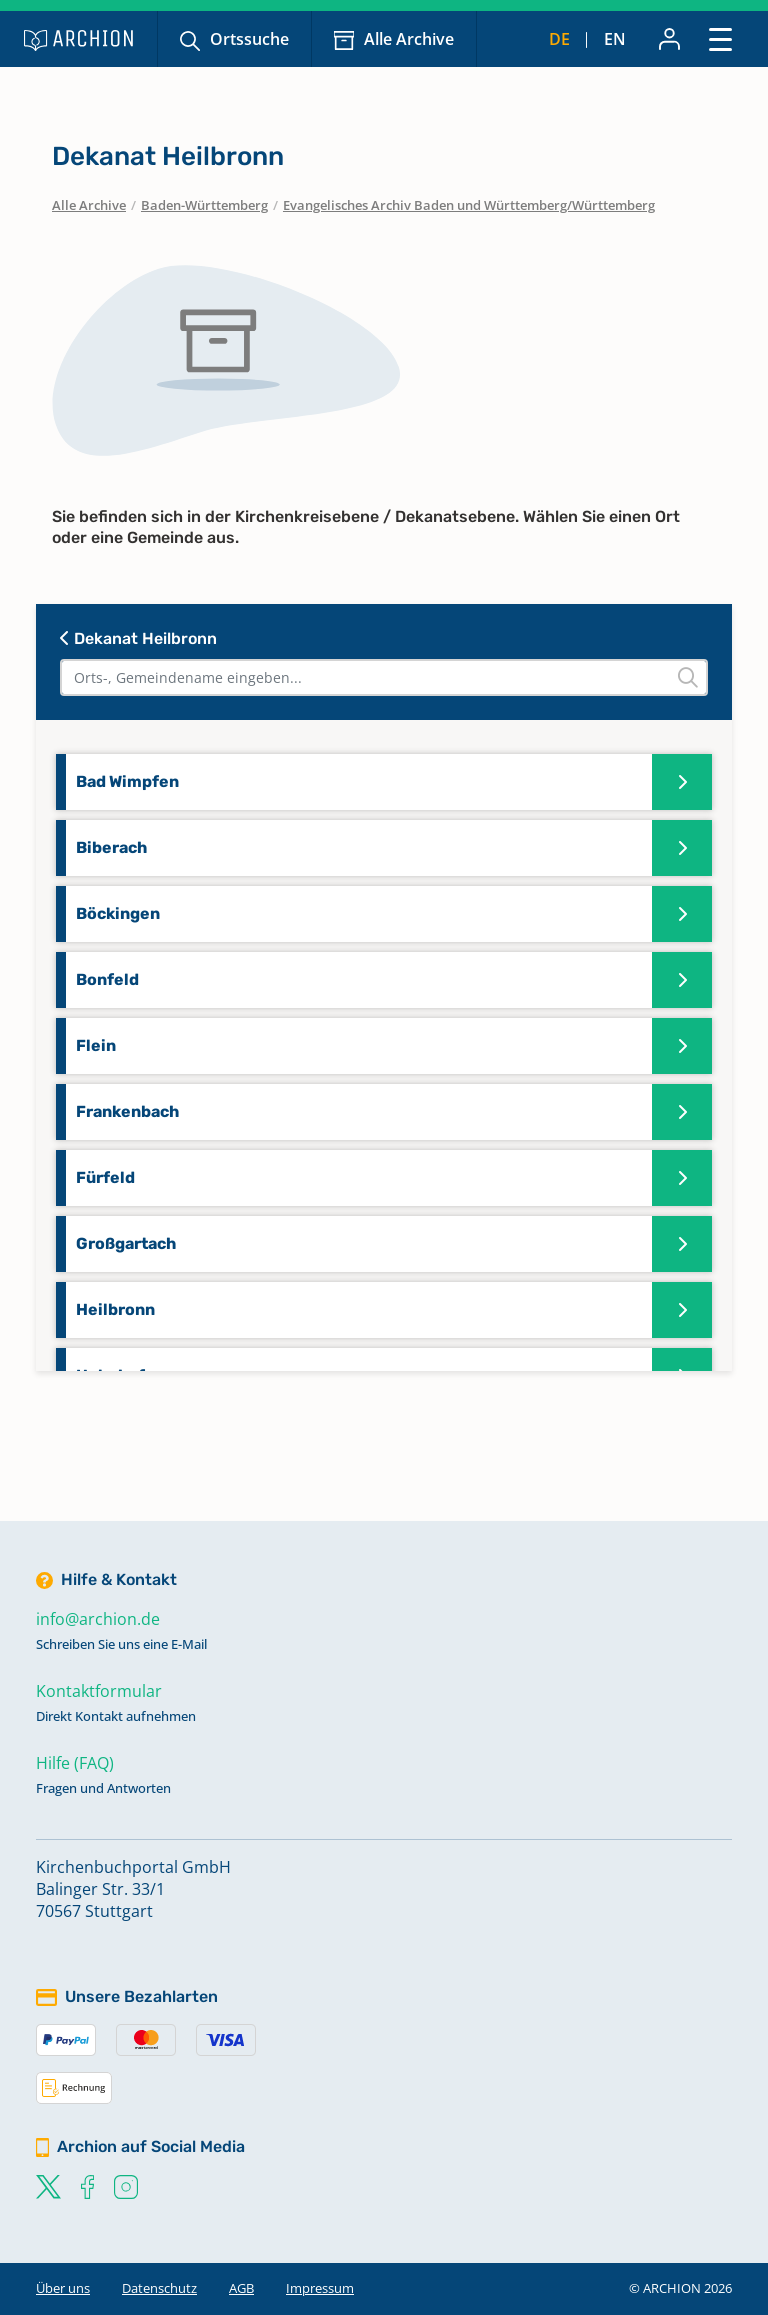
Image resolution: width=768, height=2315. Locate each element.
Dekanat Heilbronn (138, 638)
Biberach (111, 847)
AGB (241, 2288)
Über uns (63, 2288)
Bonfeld (107, 979)
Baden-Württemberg (204, 205)
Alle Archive (409, 39)
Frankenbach (127, 1111)
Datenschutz (159, 2288)
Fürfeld (105, 1177)
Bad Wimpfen (127, 781)
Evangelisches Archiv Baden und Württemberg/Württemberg (469, 205)
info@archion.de (98, 1619)
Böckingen (118, 913)
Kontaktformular (99, 1691)
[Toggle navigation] (720, 38)
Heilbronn (115, 1309)
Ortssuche (249, 39)
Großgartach (126, 1243)
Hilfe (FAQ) (75, 1763)
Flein (96, 1045)
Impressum (320, 2288)
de (559, 39)
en (615, 39)
